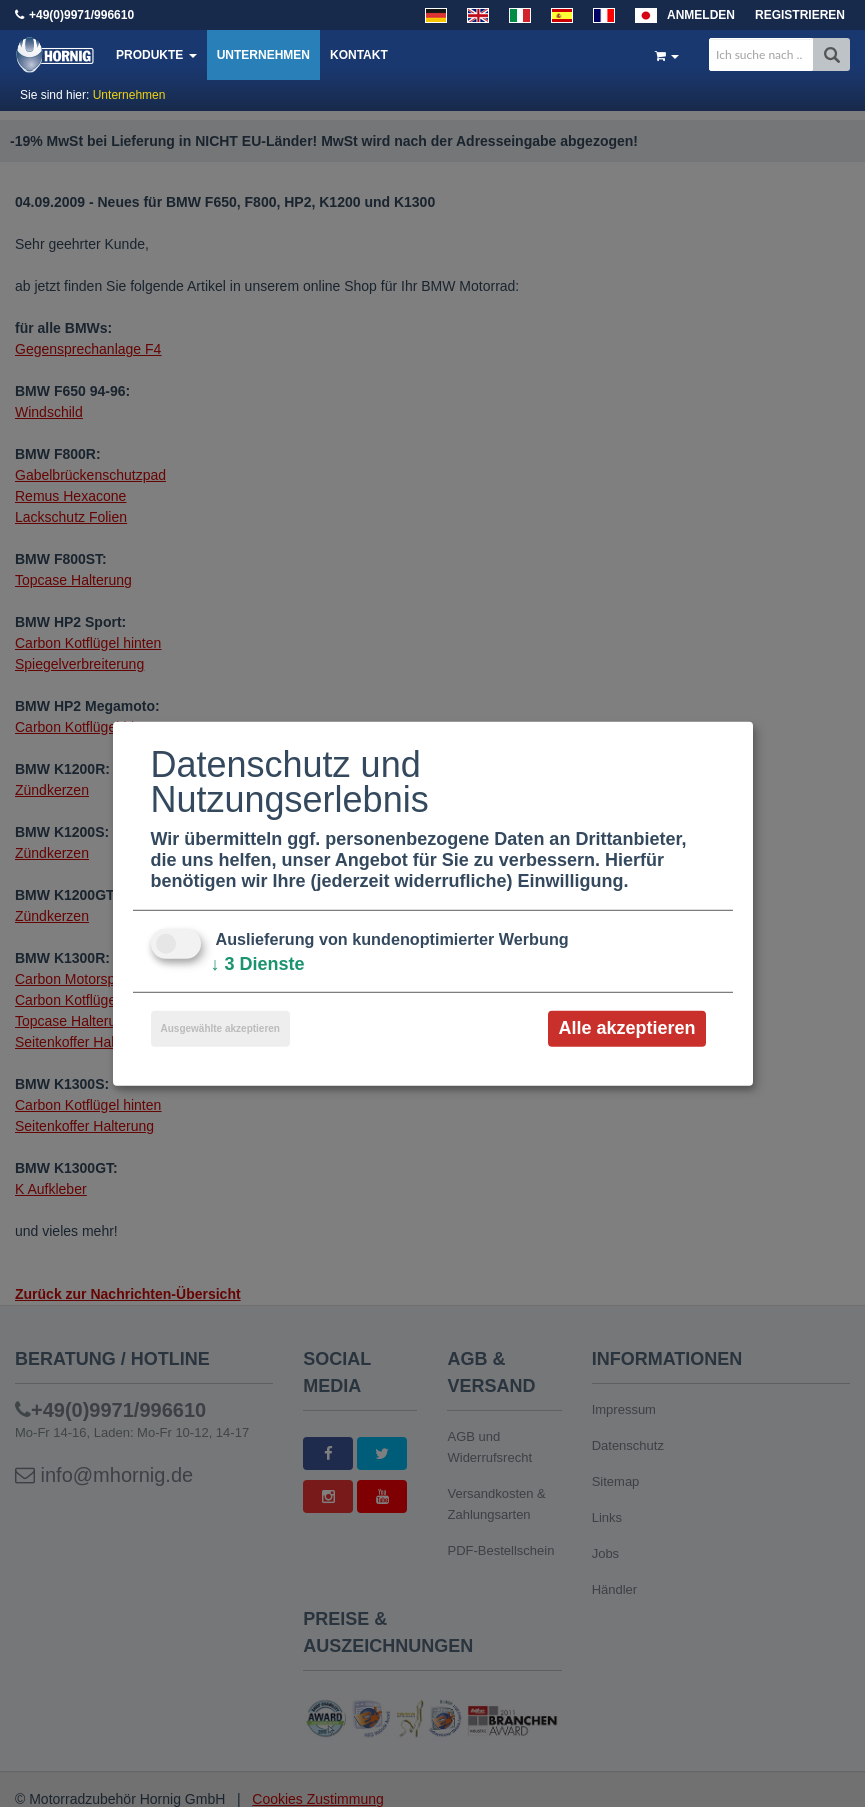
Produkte (156, 55)
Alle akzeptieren (626, 1028)
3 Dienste (258, 964)
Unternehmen (263, 55)
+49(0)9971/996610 (81, 15)
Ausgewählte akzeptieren (220, 1028)
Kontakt (359, 55)
